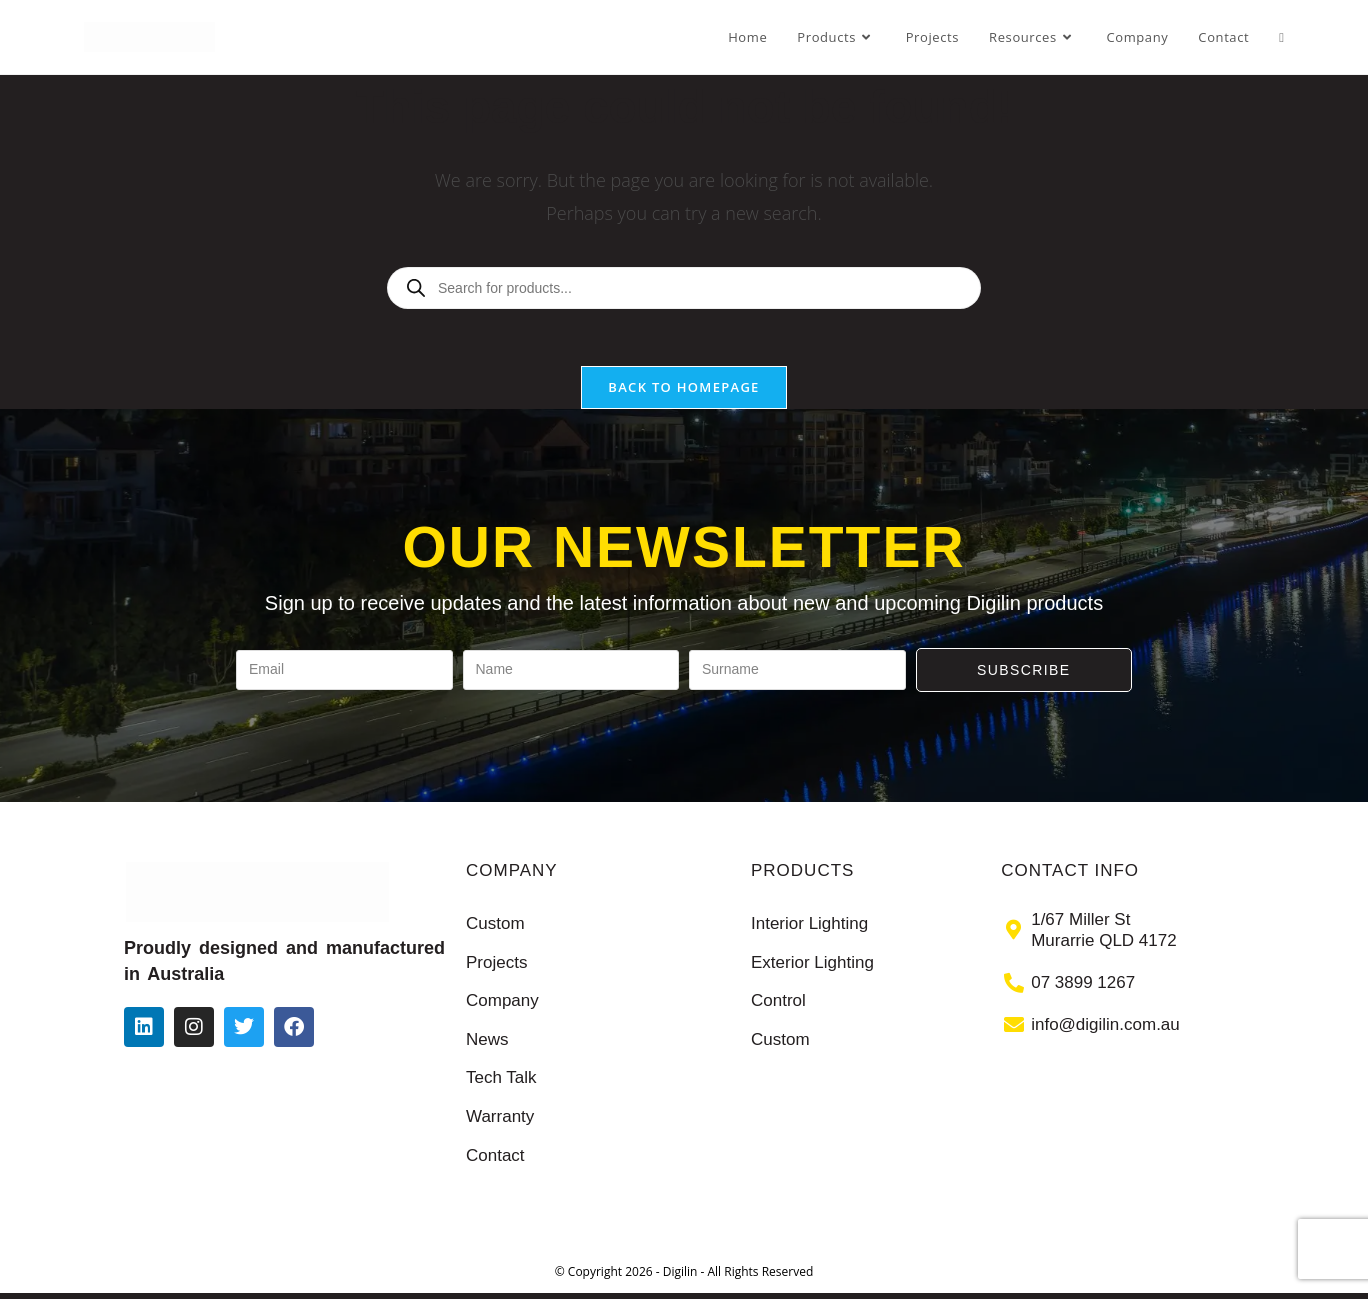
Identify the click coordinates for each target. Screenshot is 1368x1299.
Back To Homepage (683, 393)
